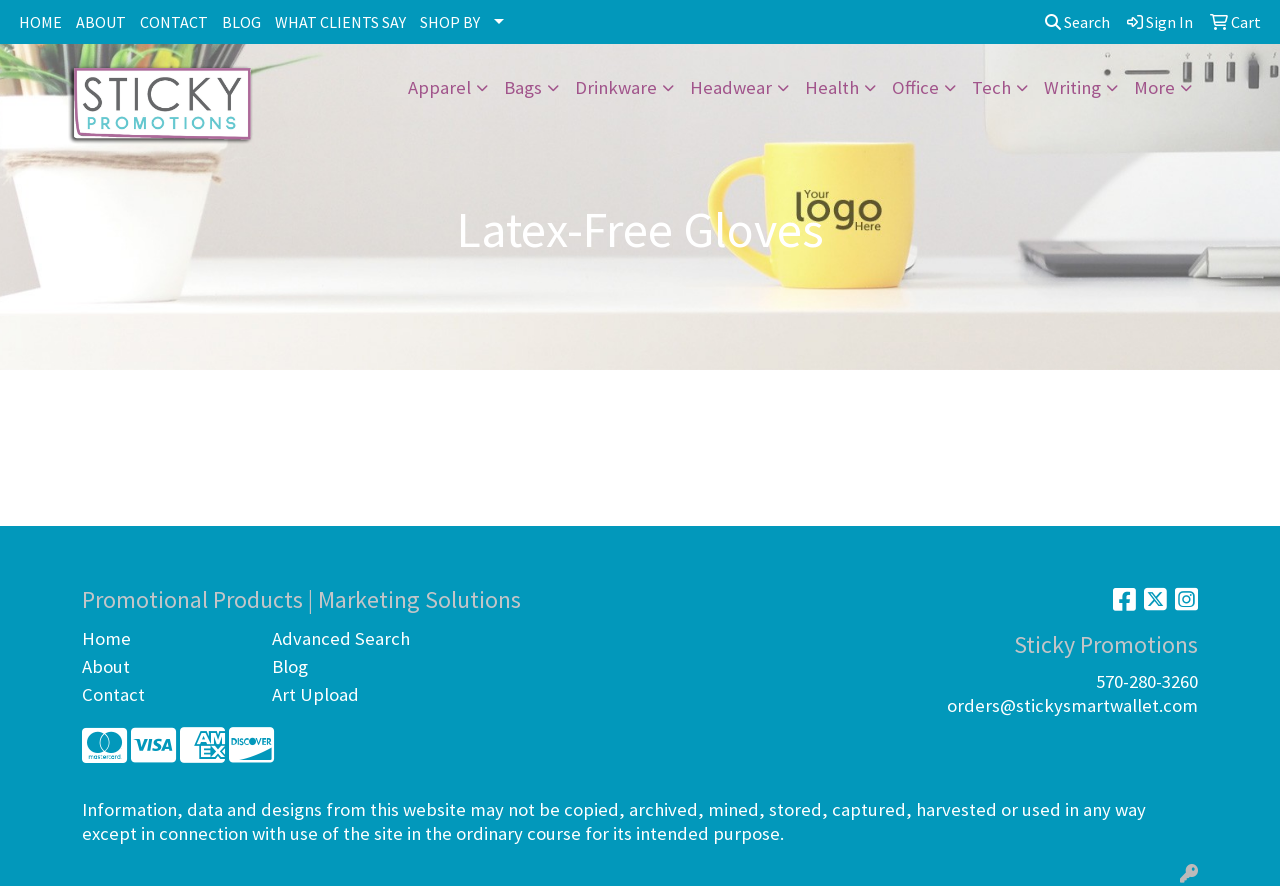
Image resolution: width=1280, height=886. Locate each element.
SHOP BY (450, 22)
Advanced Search (341, 638)
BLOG (241, 22)
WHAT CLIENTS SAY (340, 22)
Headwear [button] (731, 87)
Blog (290, 666)
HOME (40, 22)
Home (106, 638)
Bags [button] (523, 87)
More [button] (1154, 87)
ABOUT (101, 22)
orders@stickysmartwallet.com (1072, 705)
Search (1077, 22)
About (106, 666)
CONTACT (174, 22)
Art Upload (315, 694)
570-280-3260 (1147, 681)
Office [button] (915, 87)
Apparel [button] (439, 87)
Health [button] (832, 87)
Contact (113, 694)
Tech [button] (991, 87)
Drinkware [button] (616, 87)
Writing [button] (1072, 87)
